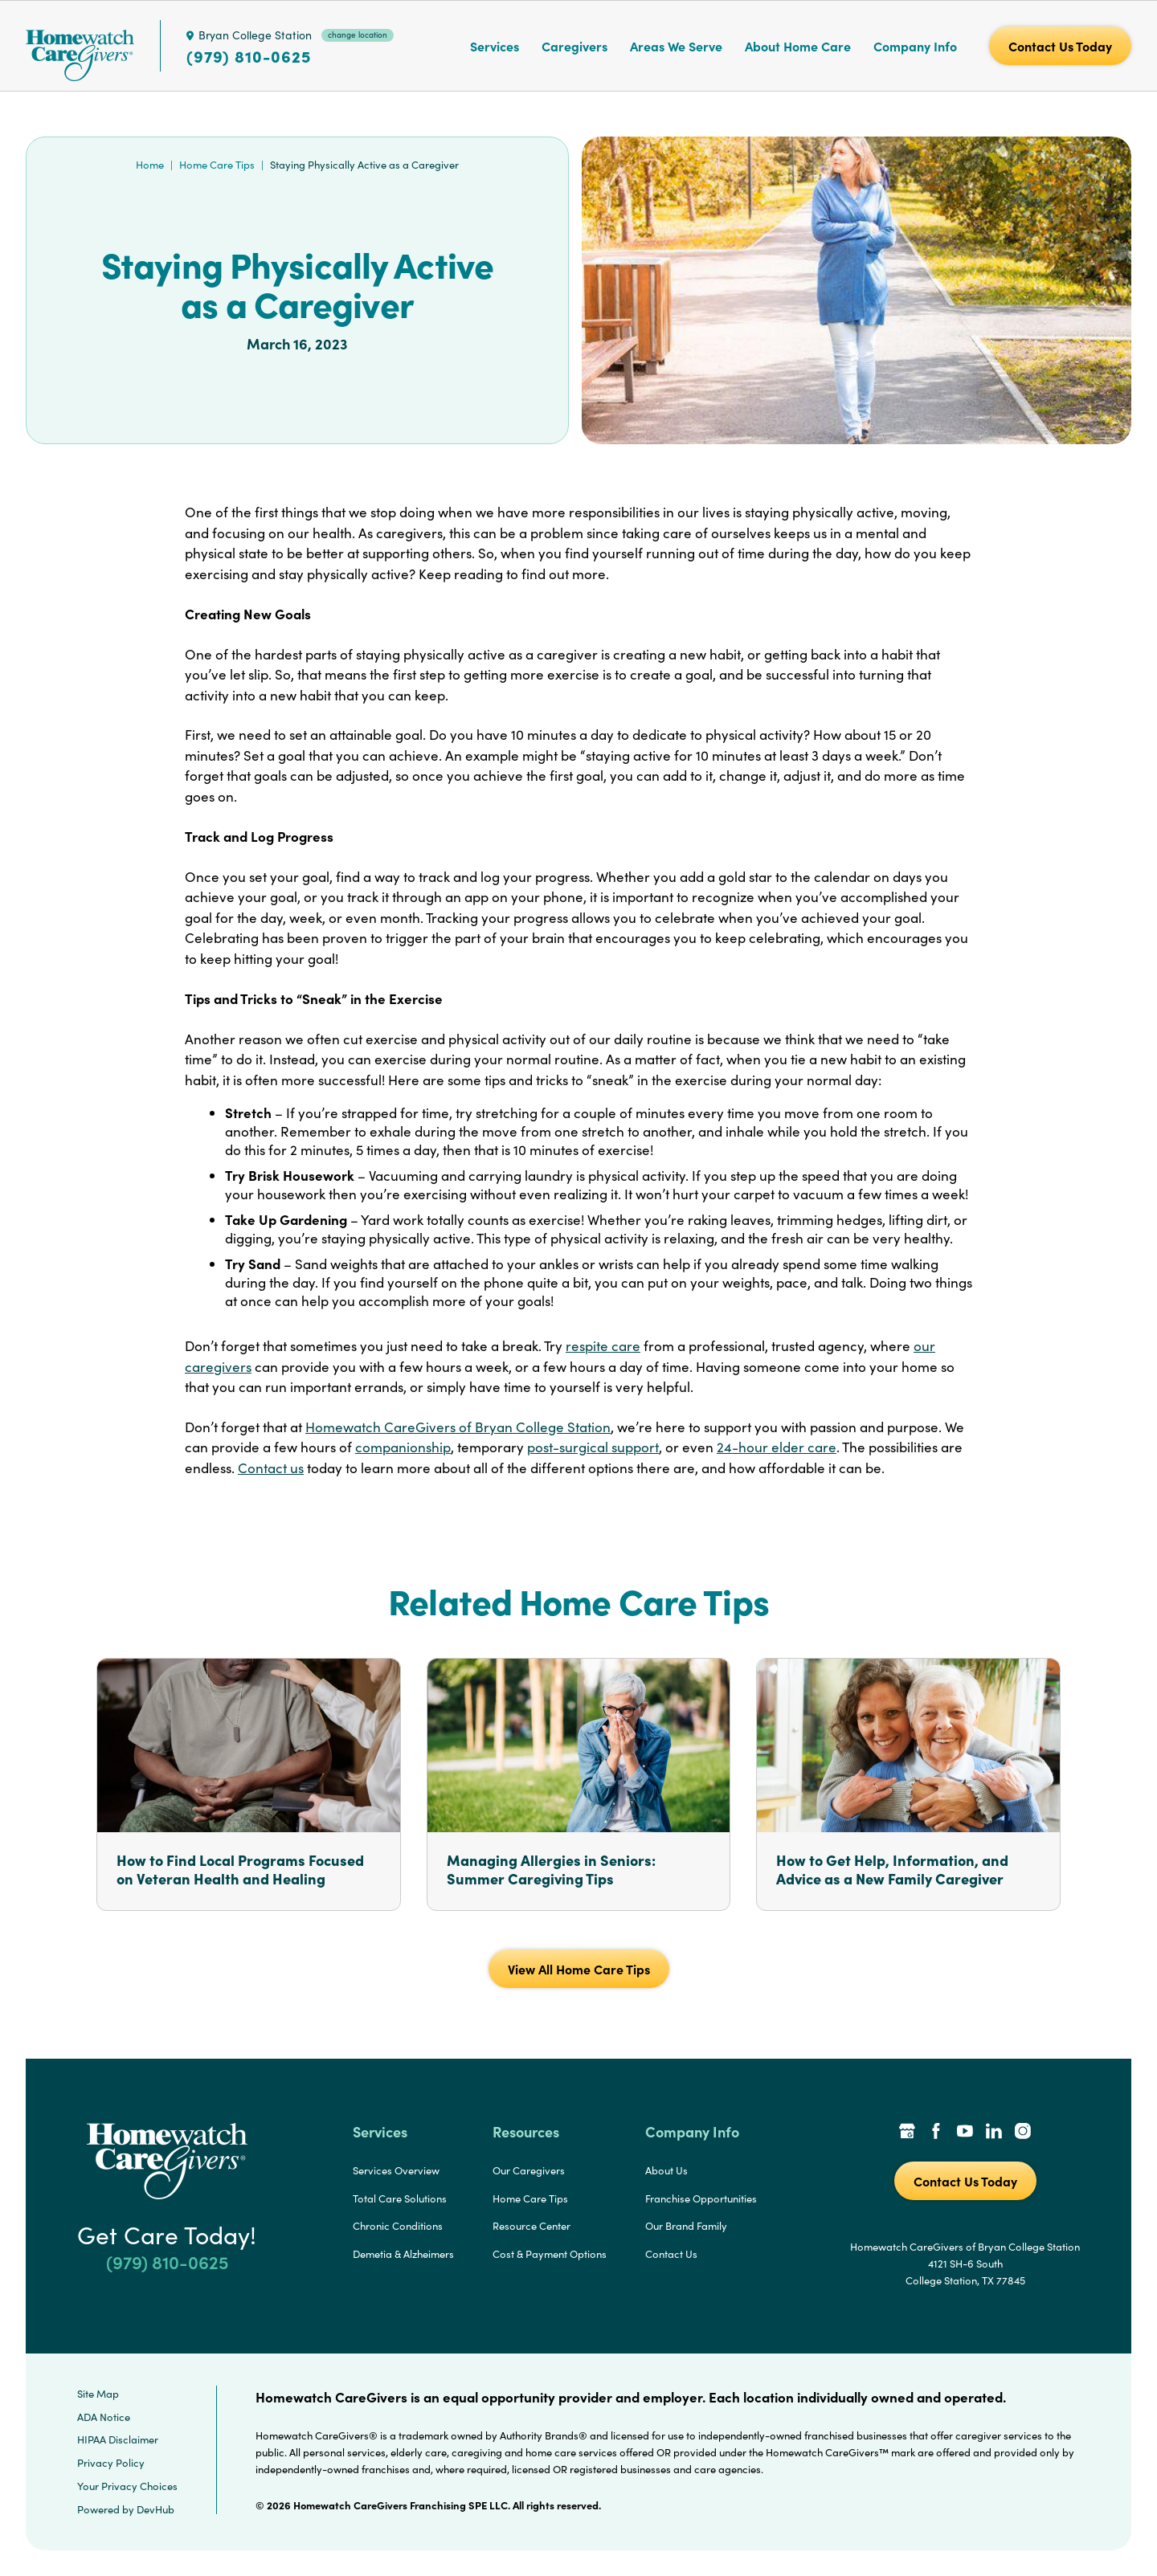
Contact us (271, 1468)
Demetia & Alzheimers (403, 2254)
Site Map (98, 2393)
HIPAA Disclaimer (117, 2439)
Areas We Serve (676, 46)
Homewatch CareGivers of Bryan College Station (458, 1427)
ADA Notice (103, 2417)
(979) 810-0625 (248, 56)
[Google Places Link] (907, 2132)
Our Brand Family (686, 2226)
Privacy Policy (111, 2463)
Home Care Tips (217, 164)
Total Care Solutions (400, 2198)
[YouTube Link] (965, 2132)
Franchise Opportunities (701, 2198)
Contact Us (671, 2254)
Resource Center (531, 2226)
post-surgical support (593, 1447)
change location (357, 34)
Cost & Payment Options (550, 2254)
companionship (403, 1447)
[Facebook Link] (936, 2132)
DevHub (155, 2509)
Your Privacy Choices (127, 2486)
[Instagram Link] (1023, 2132)
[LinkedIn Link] (994, 2132)
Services (494, 46)
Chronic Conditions (398, 2226)
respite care (603, 1346)
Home (150, 164)
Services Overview (396, 2170)
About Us (666, 2170)
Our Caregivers (529, 2170)
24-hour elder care (776, 1447)
